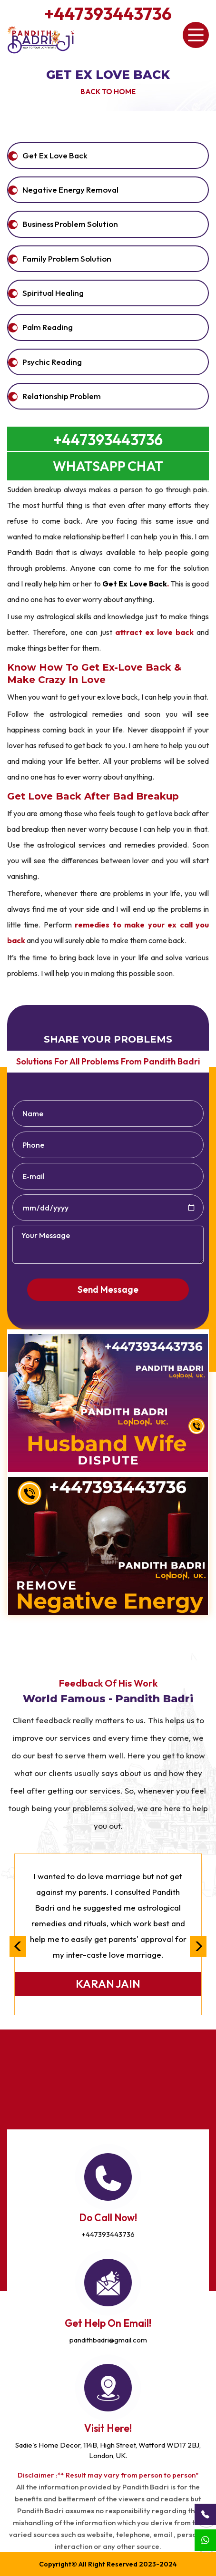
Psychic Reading (52, 362)
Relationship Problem (61, 396)
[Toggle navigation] (196, 35)
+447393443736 (108, 13)
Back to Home (108, 91)
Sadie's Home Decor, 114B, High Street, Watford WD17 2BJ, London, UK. (108, 2449)
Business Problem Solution (70, 224)
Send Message (108, 1289)
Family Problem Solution (66, 258)
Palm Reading (47, 327)
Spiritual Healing (53, 293)
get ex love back (55, 155)
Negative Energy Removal (70, 190)
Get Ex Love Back (108, 75)
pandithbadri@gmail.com (108, 2339)
